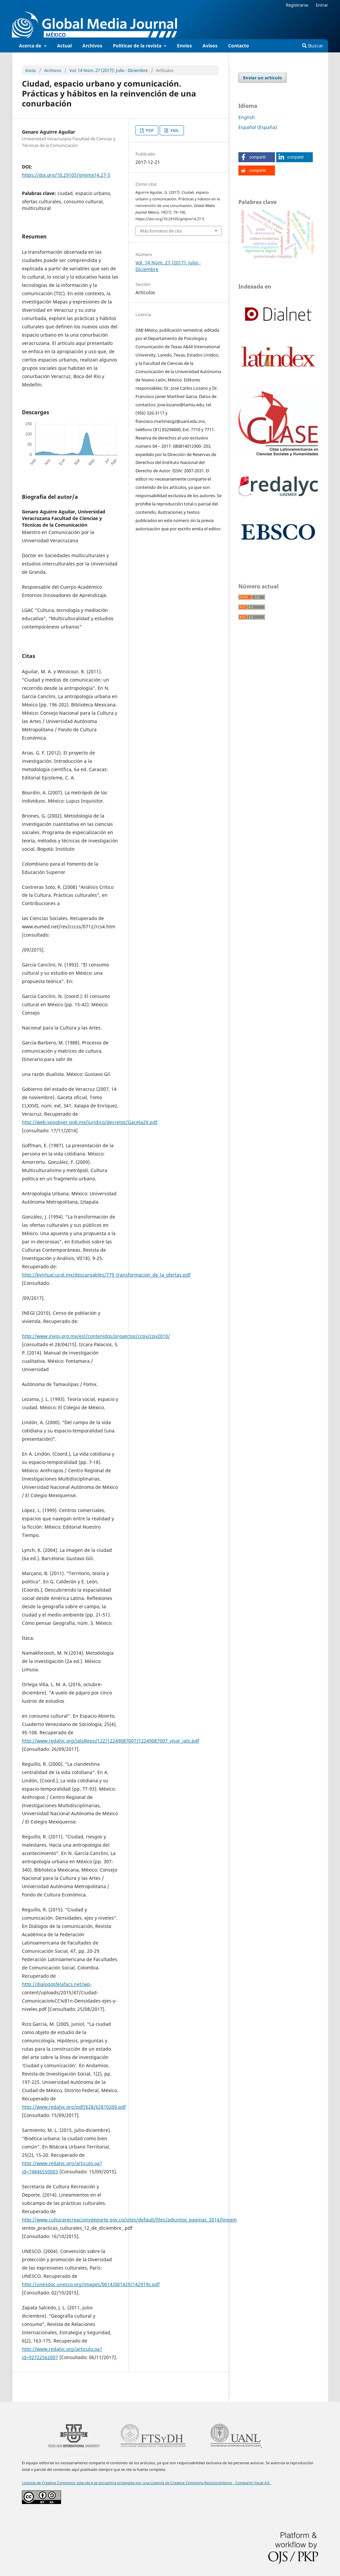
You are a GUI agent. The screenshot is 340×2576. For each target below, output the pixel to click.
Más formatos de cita (161, 231)
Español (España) (257, 127)
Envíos (184, 45)
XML (174, 130)
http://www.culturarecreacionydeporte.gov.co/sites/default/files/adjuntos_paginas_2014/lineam (129, 2219)
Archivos (92, 45)
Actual (64, 45)
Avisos (210, 45)
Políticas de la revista (138, 45)
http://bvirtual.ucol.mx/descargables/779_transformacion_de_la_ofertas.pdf (106, 1275)
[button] (256, 157)
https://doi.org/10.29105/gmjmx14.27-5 (66, 175)
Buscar (312, 45)
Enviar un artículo (262, 78)
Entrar (322, 5)
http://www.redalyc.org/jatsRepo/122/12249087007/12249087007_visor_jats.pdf (110, 1741)
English (246, 117)
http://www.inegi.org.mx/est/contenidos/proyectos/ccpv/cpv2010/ (96, 1336)
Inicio (30, 70)
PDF (149, 130)
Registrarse (297, 5)
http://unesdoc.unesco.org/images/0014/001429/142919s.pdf (91, 2284)
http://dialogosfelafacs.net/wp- (57, 1984)
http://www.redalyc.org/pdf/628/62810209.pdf (74, 2107)
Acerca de (30, 45)
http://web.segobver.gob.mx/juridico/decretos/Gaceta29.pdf (89, 1122)
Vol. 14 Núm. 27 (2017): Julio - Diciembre (108, 70)
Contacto (238, 45)
